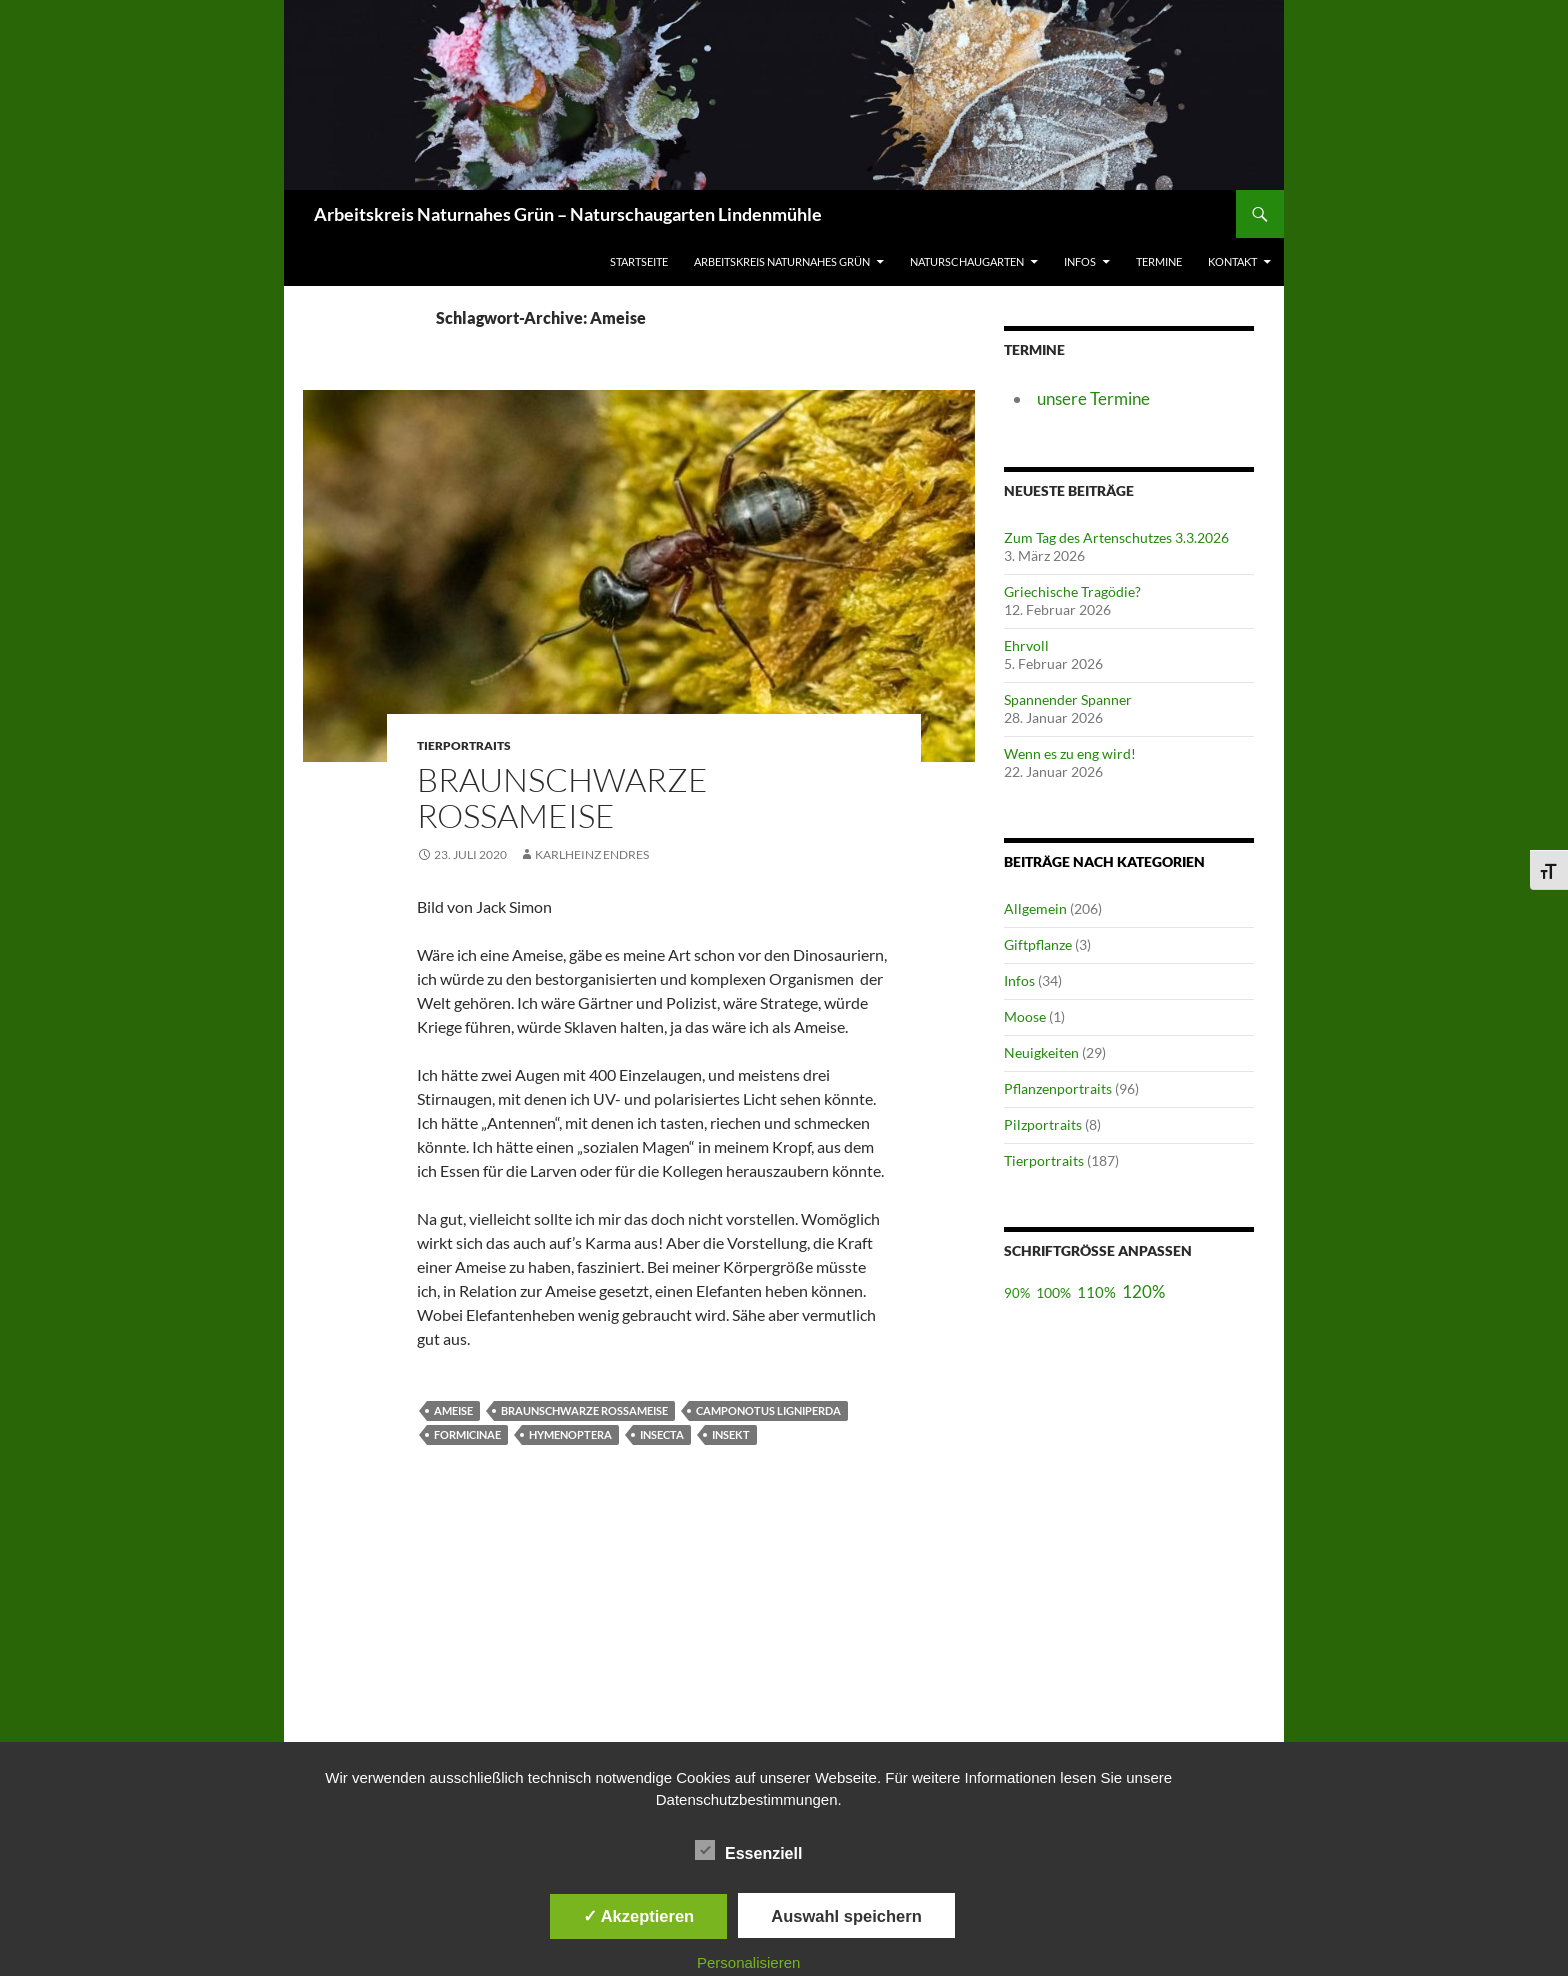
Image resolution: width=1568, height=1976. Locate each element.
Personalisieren (748, 1962)
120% (1143, 1291)
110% (1096, 1292)
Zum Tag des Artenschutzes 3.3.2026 (1116, 537)
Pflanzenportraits (1058, 1088)
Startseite (639, 261)
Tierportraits (1044, 1160)
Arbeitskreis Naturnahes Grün (782, 261)
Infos (1080, 261)
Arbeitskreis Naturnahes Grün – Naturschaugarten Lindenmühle (568, 214)
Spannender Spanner (1068, 699)
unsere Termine (1093, 398)
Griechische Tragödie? (1072, 591)
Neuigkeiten (1041, 1052)
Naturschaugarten (967, 261)
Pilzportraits (1043, 1124)
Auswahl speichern (846, 1916)
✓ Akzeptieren (639, 1916)
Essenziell (748, 1850)
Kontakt (1232, 261)
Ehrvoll (1026, 645)
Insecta (662, 1434)
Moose (1025, 1016)
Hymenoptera (570, 1434)
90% (1017, 1293)
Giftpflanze (1038, 944)
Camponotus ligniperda (768, 1410)
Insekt (731, 1434)
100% (1053, 1292)
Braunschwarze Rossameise (562, 797)
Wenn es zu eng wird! (1070, 753)
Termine (1159, 261)
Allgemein (1035, 908)
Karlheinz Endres (592, 854)
